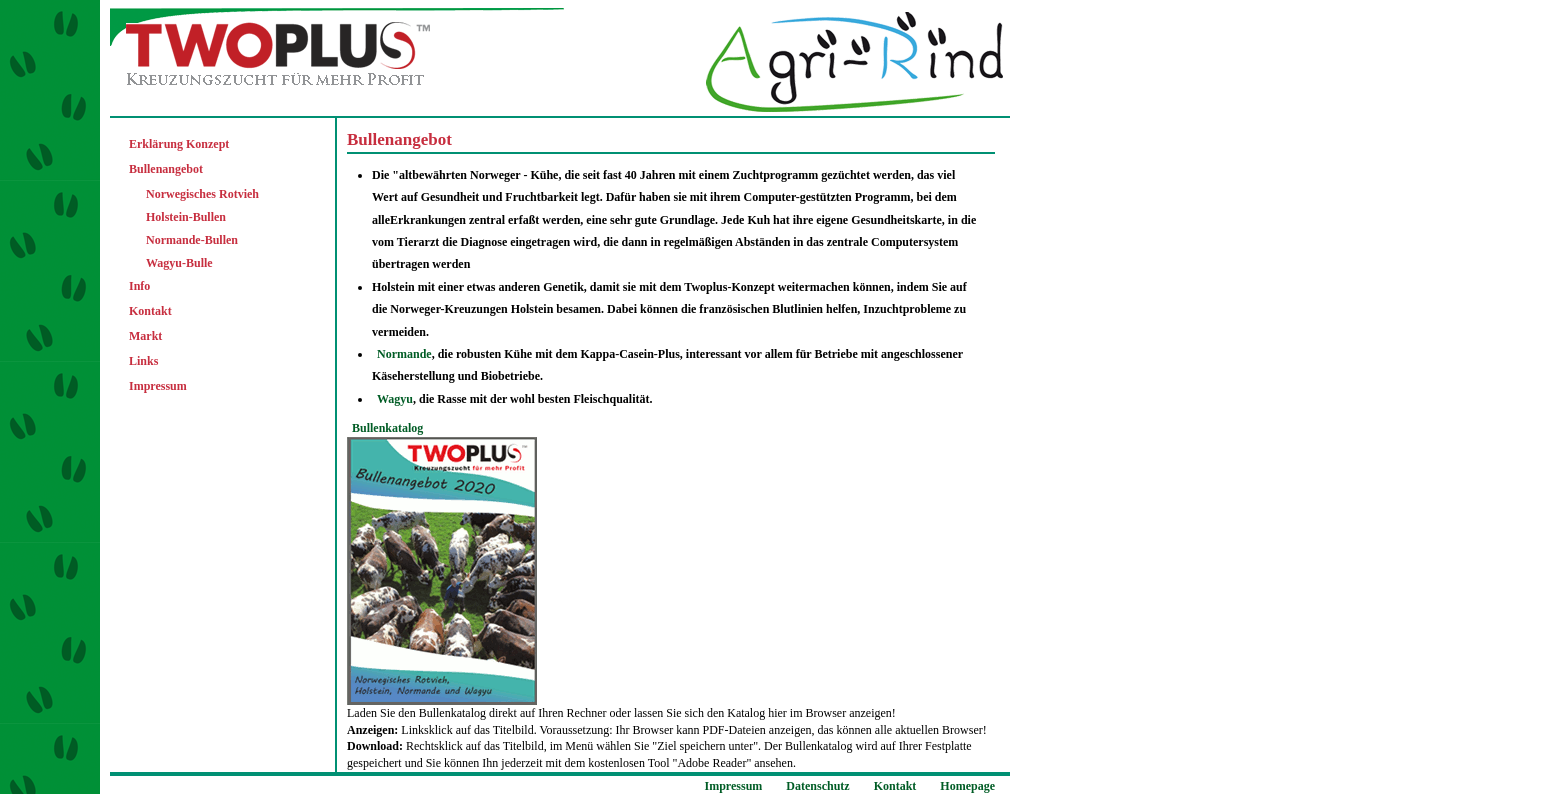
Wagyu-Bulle (179, 263)
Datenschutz (817, 786)
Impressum (158, 386)
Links (143, 361)
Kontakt (150, 311)
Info (139, 286)
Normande (404, 354)
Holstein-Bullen (186, 217)
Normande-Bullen (192, 240)
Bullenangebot (166, 169)
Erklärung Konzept (179, 144)
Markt (145, 336)
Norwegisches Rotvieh (202, 194)
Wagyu (395, 399)
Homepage (967, 786)
